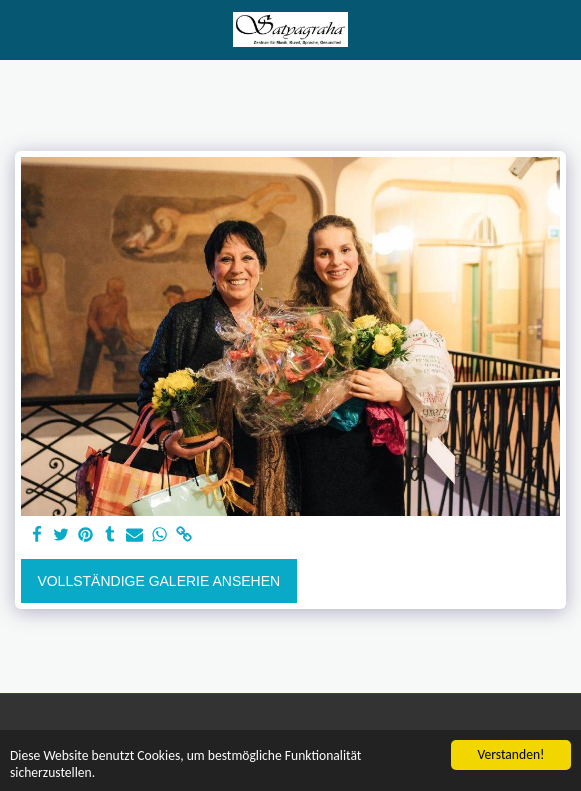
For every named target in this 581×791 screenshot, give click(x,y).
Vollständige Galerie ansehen (158, 581)
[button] (22, 29)
